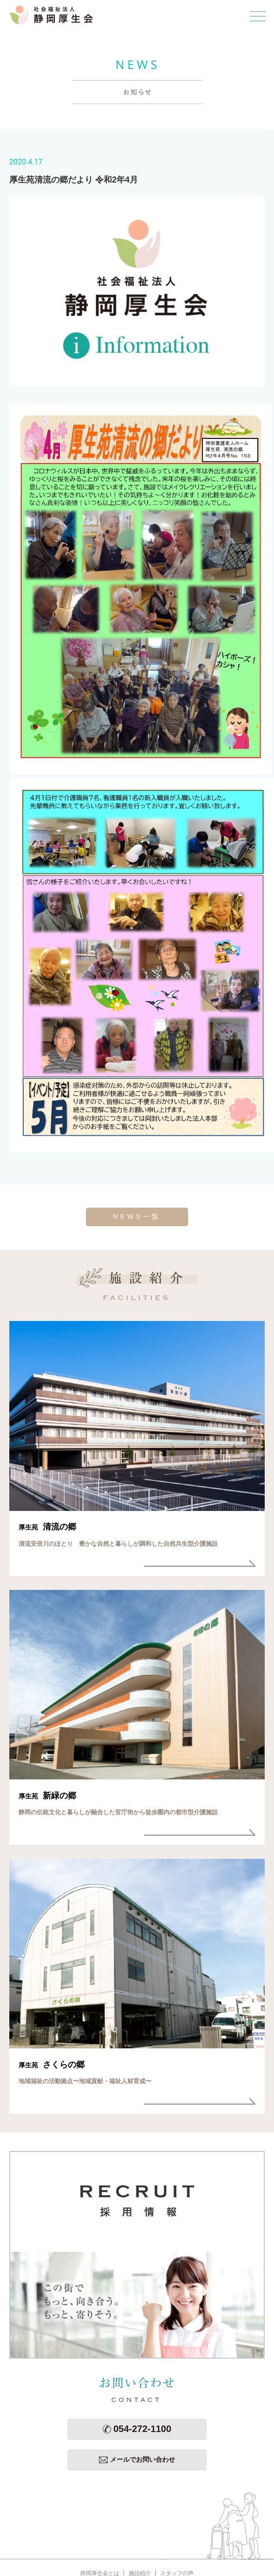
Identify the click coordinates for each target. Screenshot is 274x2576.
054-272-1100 (137, 2429)
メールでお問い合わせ (137, 2459)
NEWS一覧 (137, 1216)
